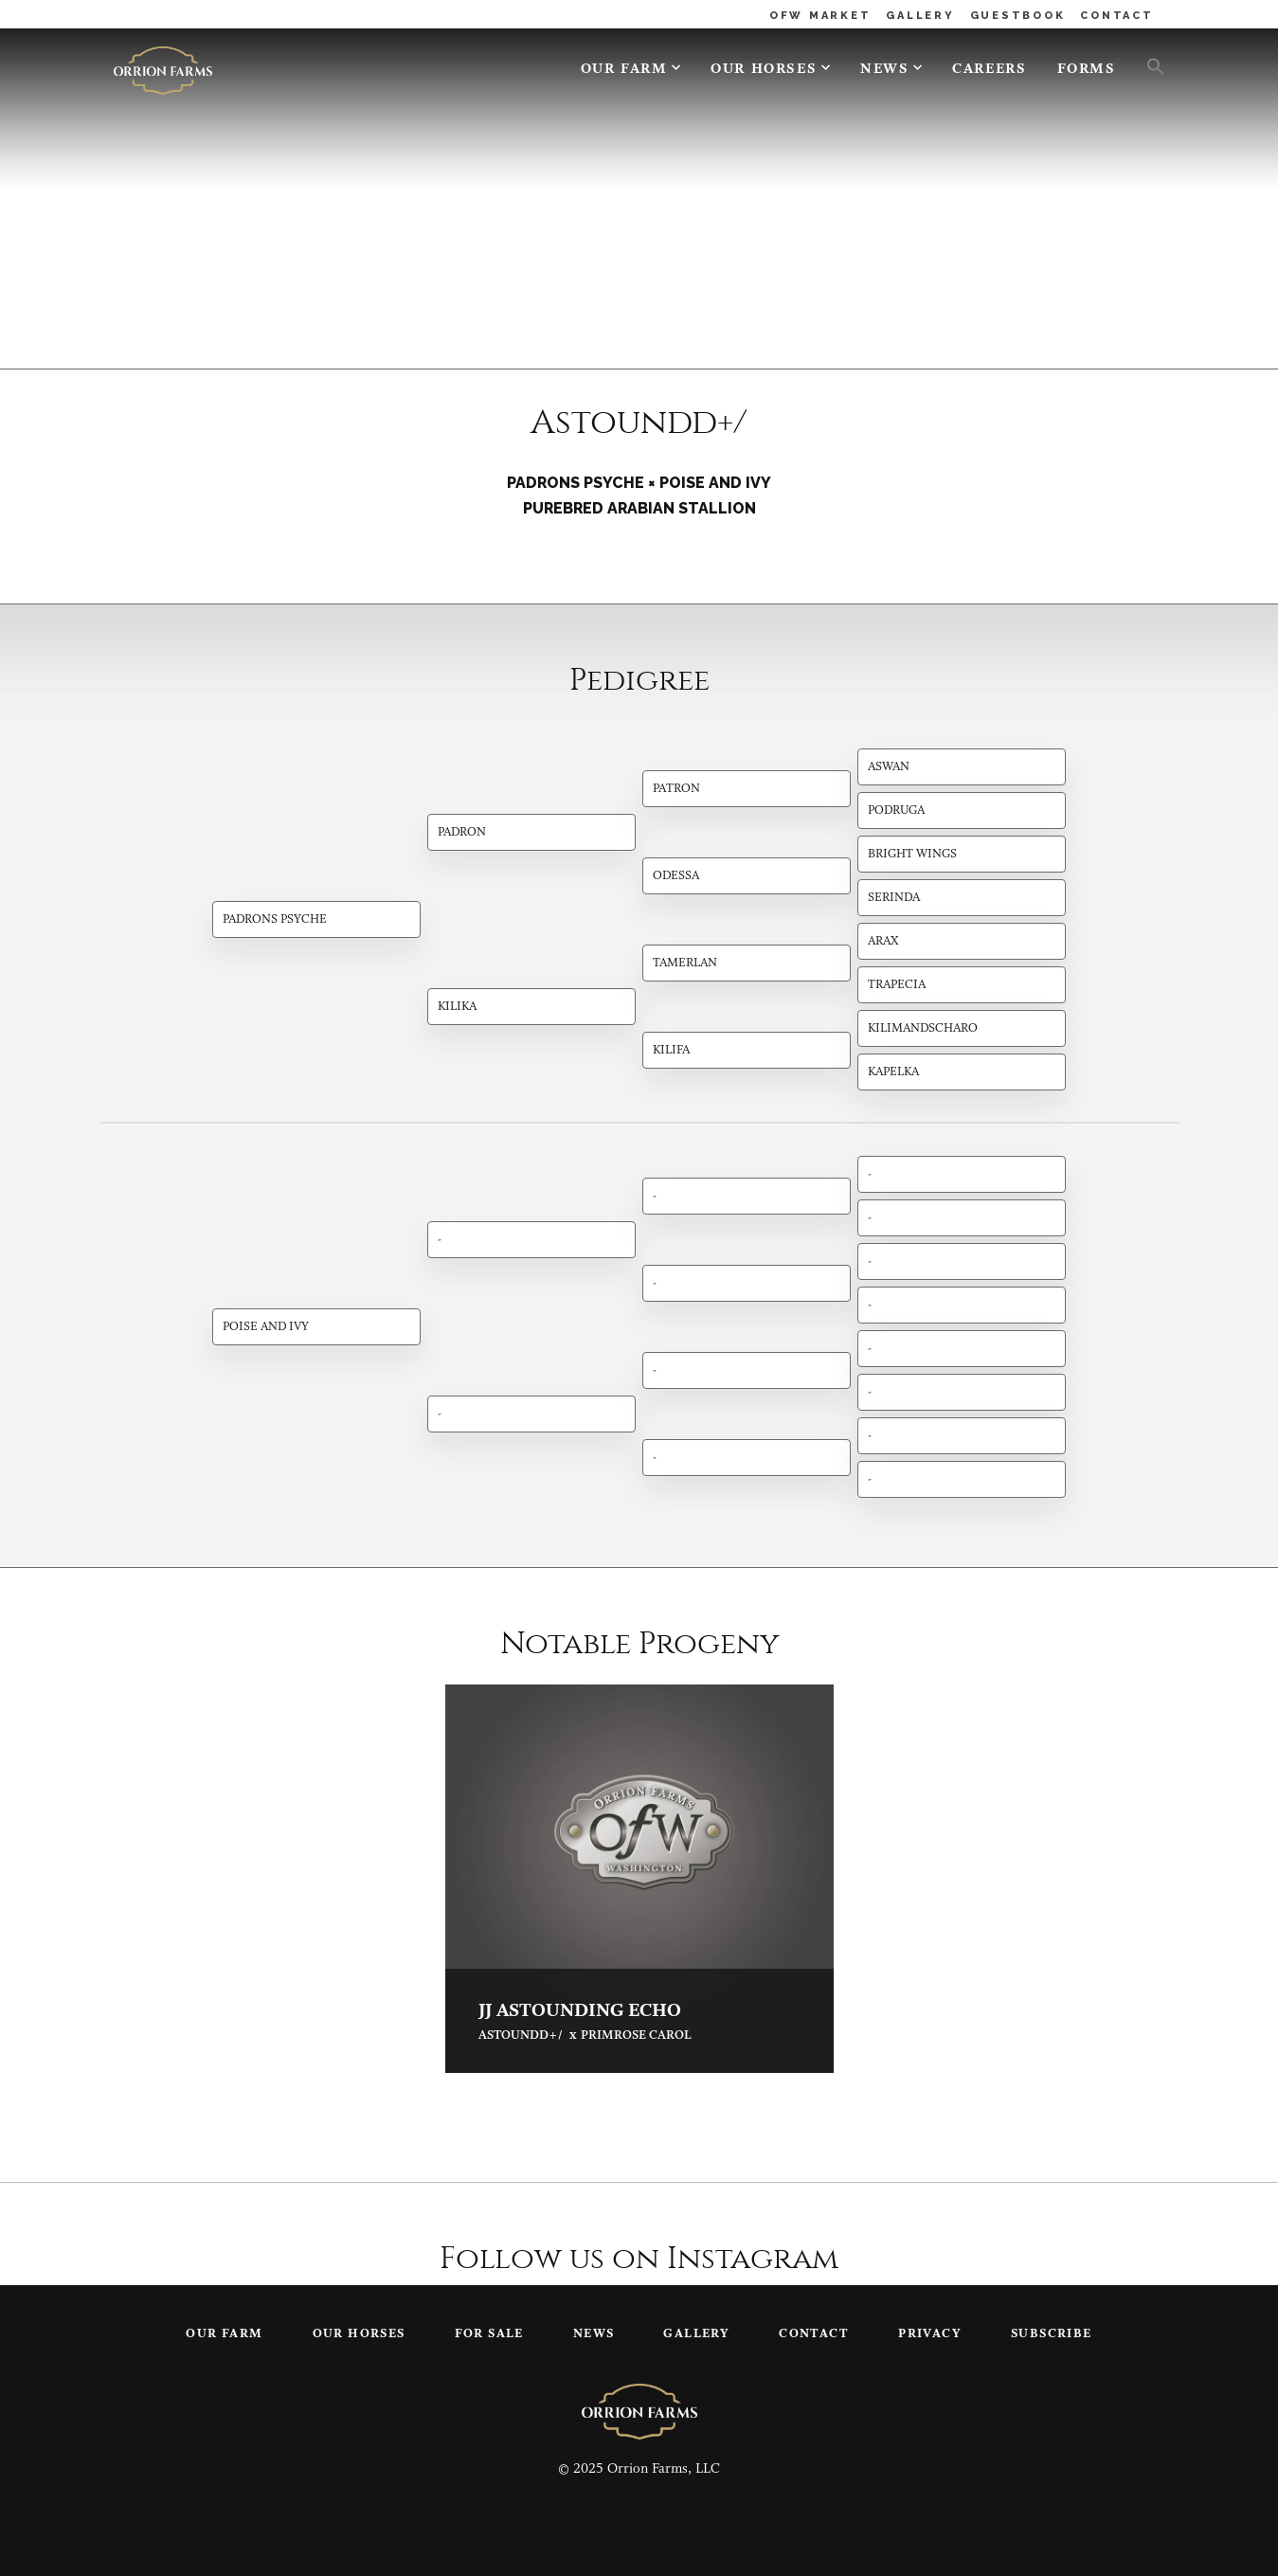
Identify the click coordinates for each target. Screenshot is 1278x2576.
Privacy (930, 2334)
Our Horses (764, 70)
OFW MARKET (820, 15)
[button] (1148, 65)
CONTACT (1116, 15)
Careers (989, 70)
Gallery (696, 2334)
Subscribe (1051, 2334)
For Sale (489, 2334)
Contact (814, 2334)
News (884, 70)
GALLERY (920, 15)
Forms (1086, 70)
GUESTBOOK (1018, 15)
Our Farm (624, 70)
